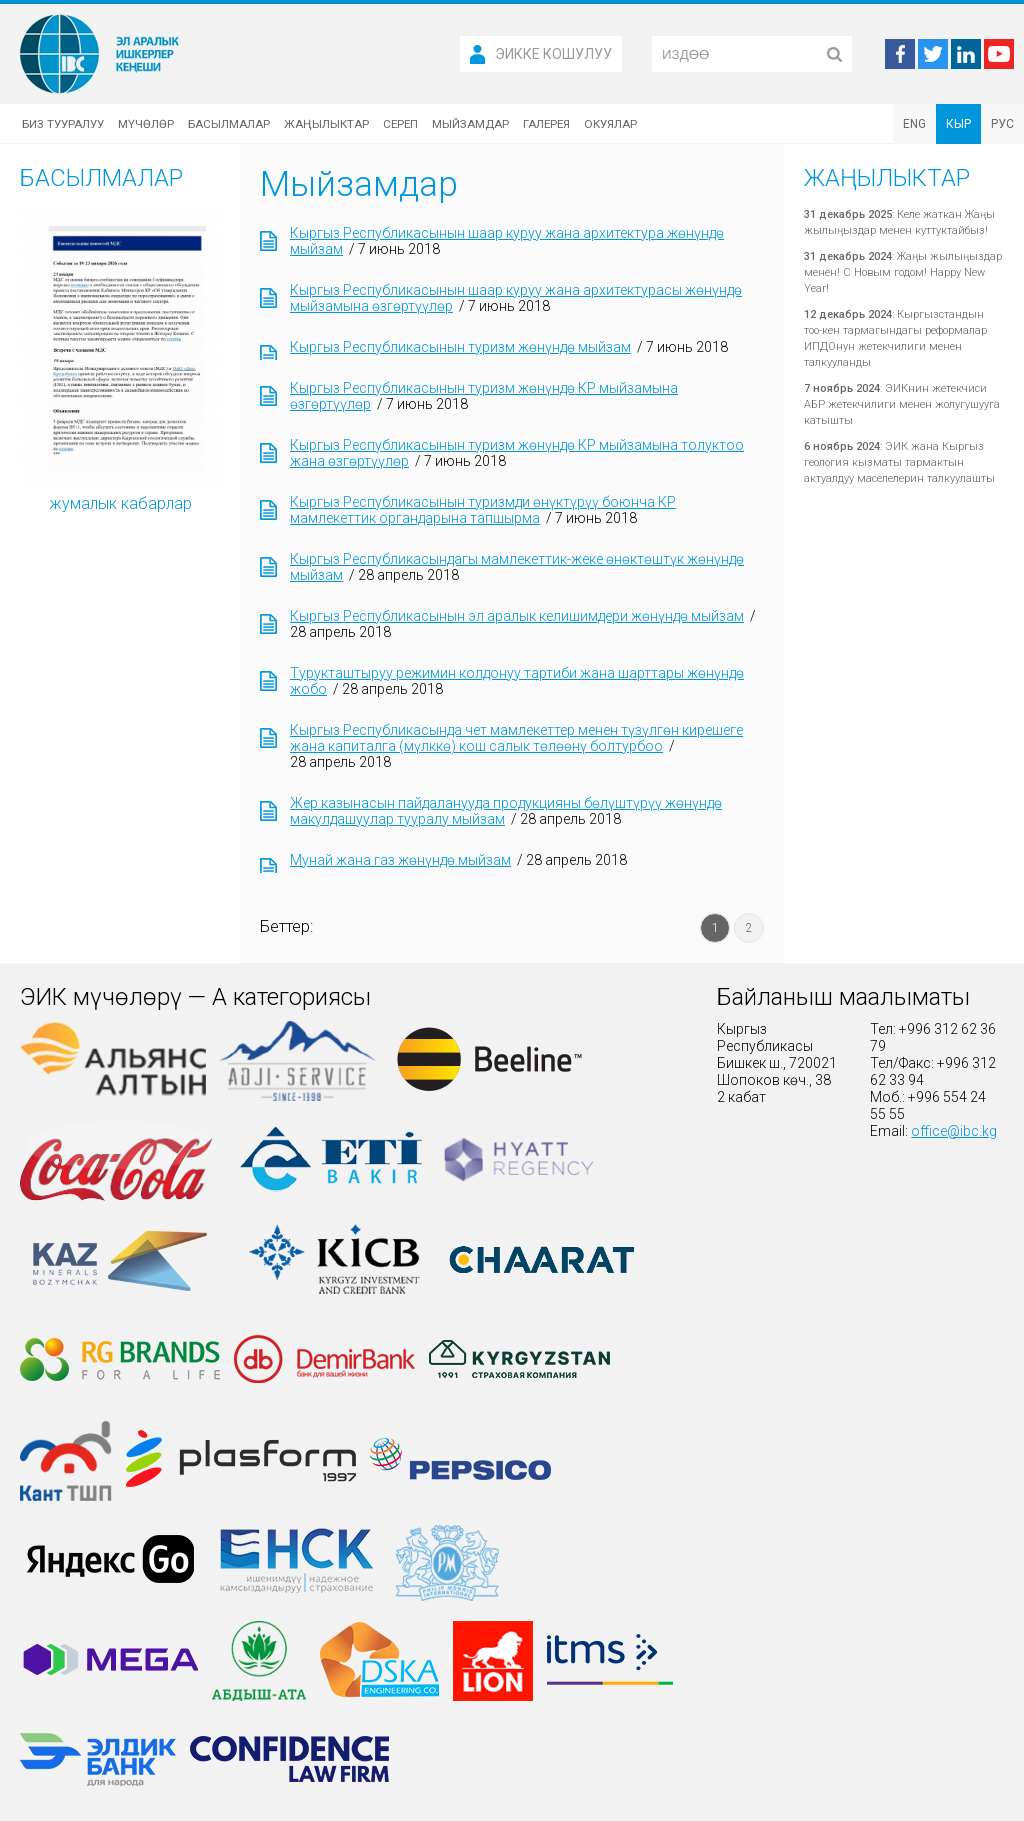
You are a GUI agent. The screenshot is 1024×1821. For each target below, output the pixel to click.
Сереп (400, 124)
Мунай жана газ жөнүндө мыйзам (400, 860)
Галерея (546, 124)
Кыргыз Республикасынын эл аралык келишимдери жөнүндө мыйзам (517, 616)
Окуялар (610, 124)
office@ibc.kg (954, 1131)
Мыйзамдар (470, 124)
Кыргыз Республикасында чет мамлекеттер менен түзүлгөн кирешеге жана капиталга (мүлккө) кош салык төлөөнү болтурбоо (516, 738)
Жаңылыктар (326, 124)
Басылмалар (229, 124)
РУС (1002, 124)
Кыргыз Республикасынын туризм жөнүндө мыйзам (460, 347)
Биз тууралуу (63, 124)
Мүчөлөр (146, 124)
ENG (914, 124)
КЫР (958, 124)
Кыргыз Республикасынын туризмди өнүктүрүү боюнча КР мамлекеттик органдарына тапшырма (483, 510)
